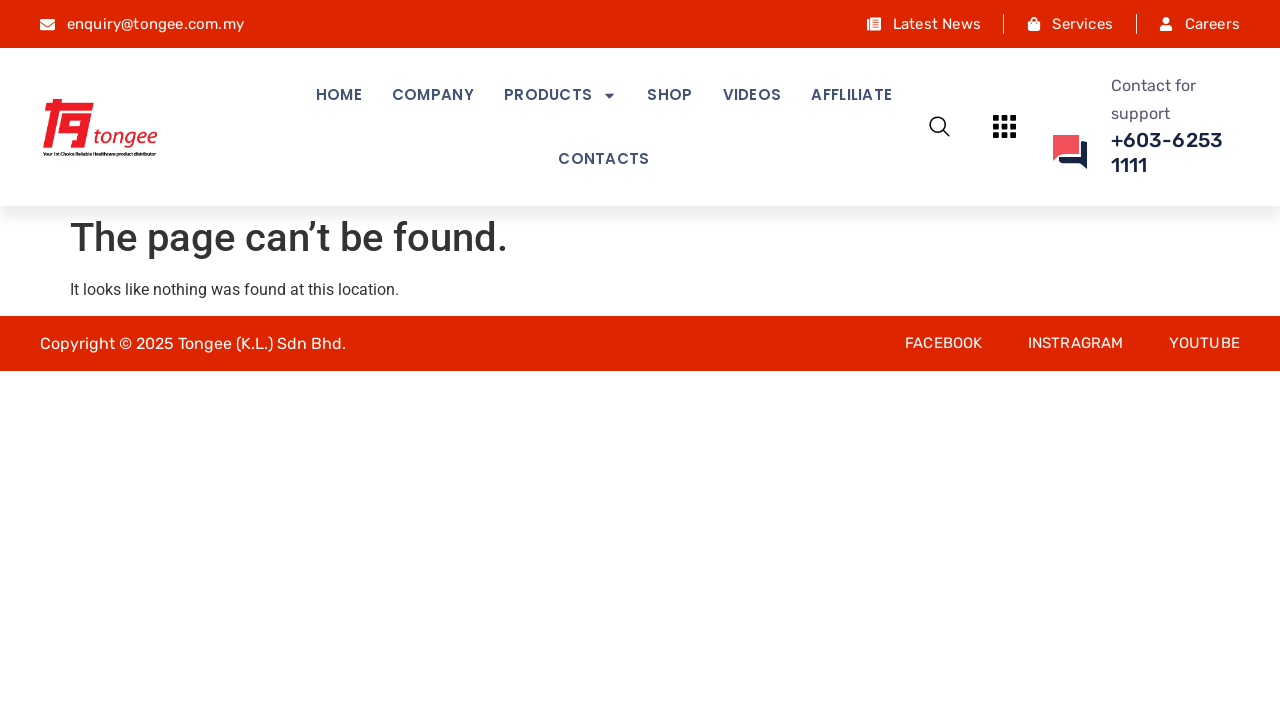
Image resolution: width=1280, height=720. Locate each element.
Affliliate (851, 94)
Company (433, 94)
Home (339, 94)
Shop (669, 94)
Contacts (603, 158)
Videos (752, 94)
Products (560, 95)
